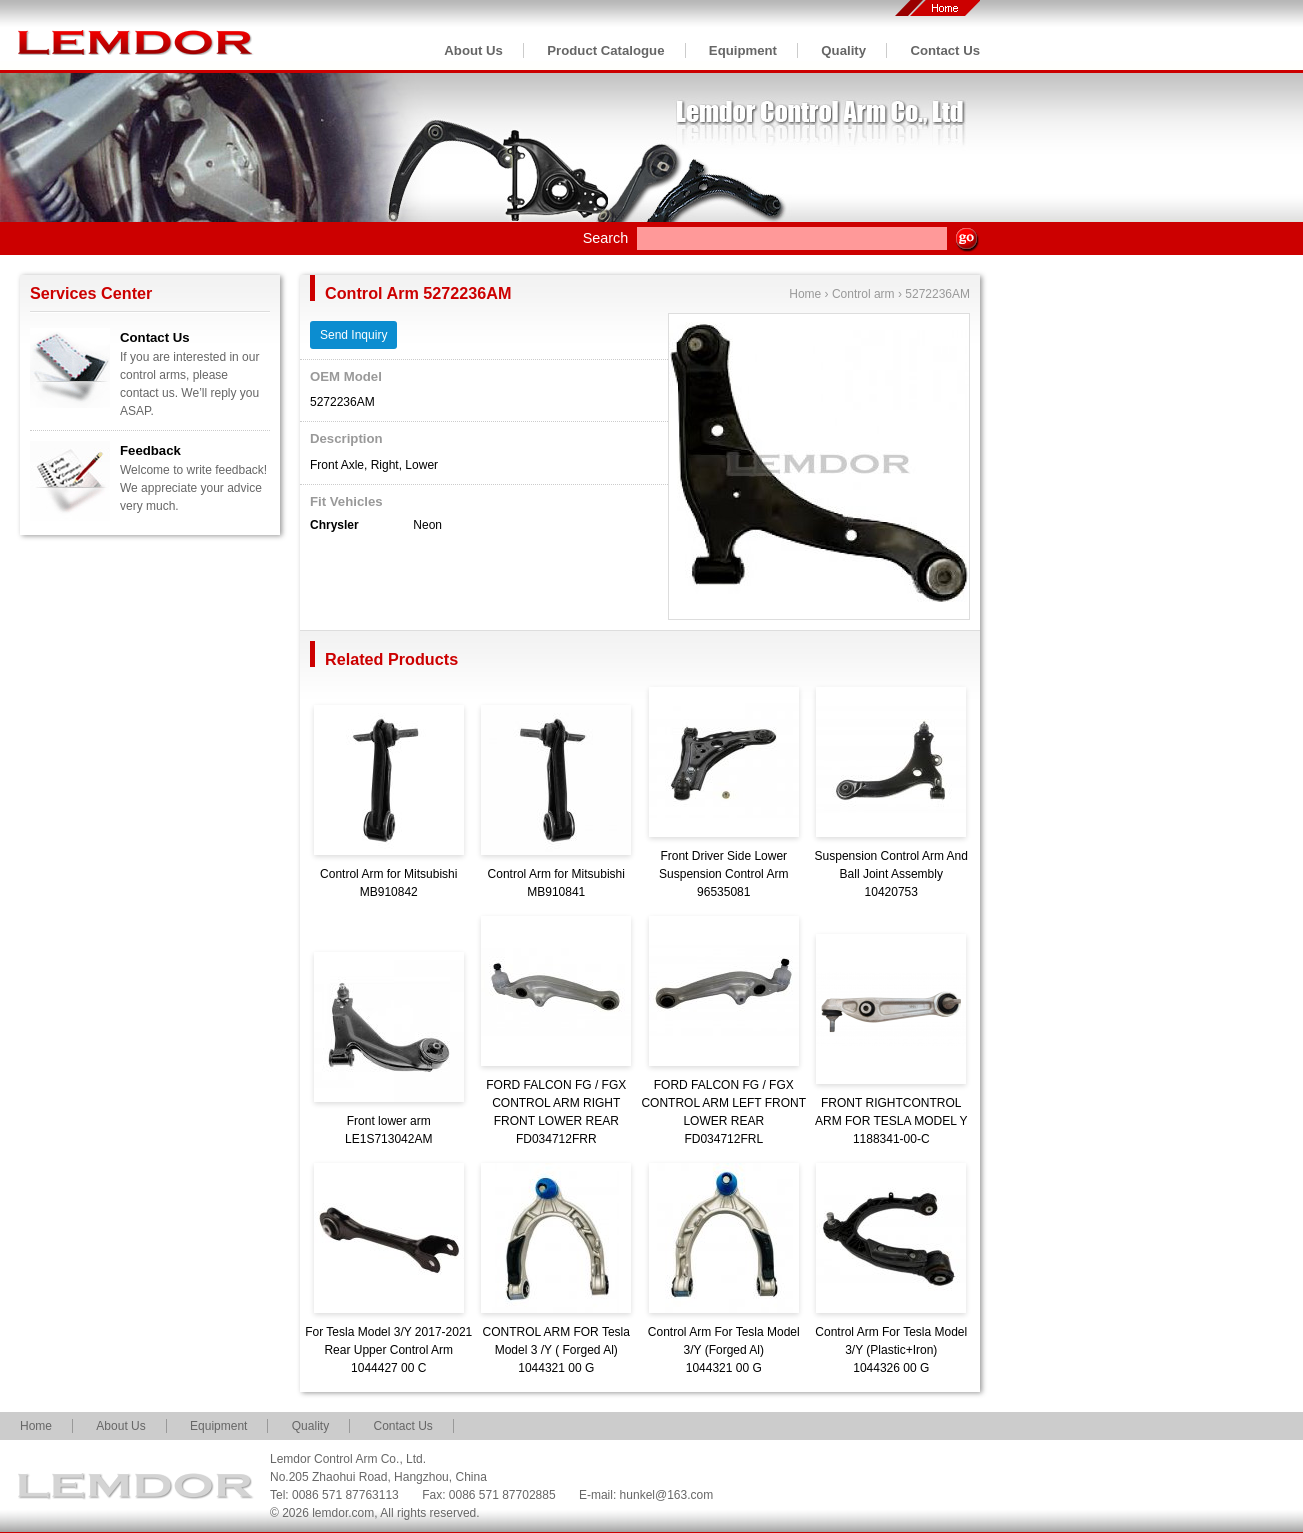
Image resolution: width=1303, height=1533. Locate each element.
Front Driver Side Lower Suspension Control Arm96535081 (723, 874)
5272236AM (937, 294)
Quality (843, 50)
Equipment (743, 50)
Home (805, 294)
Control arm (863, 294)
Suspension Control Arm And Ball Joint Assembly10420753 (891, 874)
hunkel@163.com (667, 1495)
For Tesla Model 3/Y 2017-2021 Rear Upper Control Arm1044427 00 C (388, 1350)
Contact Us (945, 50)
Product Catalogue (605, 50)
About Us (473, 50)
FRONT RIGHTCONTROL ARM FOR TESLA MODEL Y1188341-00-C (891, 1121)
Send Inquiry (353, 335)
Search (606, 238)
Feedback (150, 450)
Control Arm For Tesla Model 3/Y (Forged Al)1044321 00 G (724, 1350)
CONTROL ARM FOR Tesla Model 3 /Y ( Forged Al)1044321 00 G (556, 1350)
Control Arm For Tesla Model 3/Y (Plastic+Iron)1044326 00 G (891, 1350)
